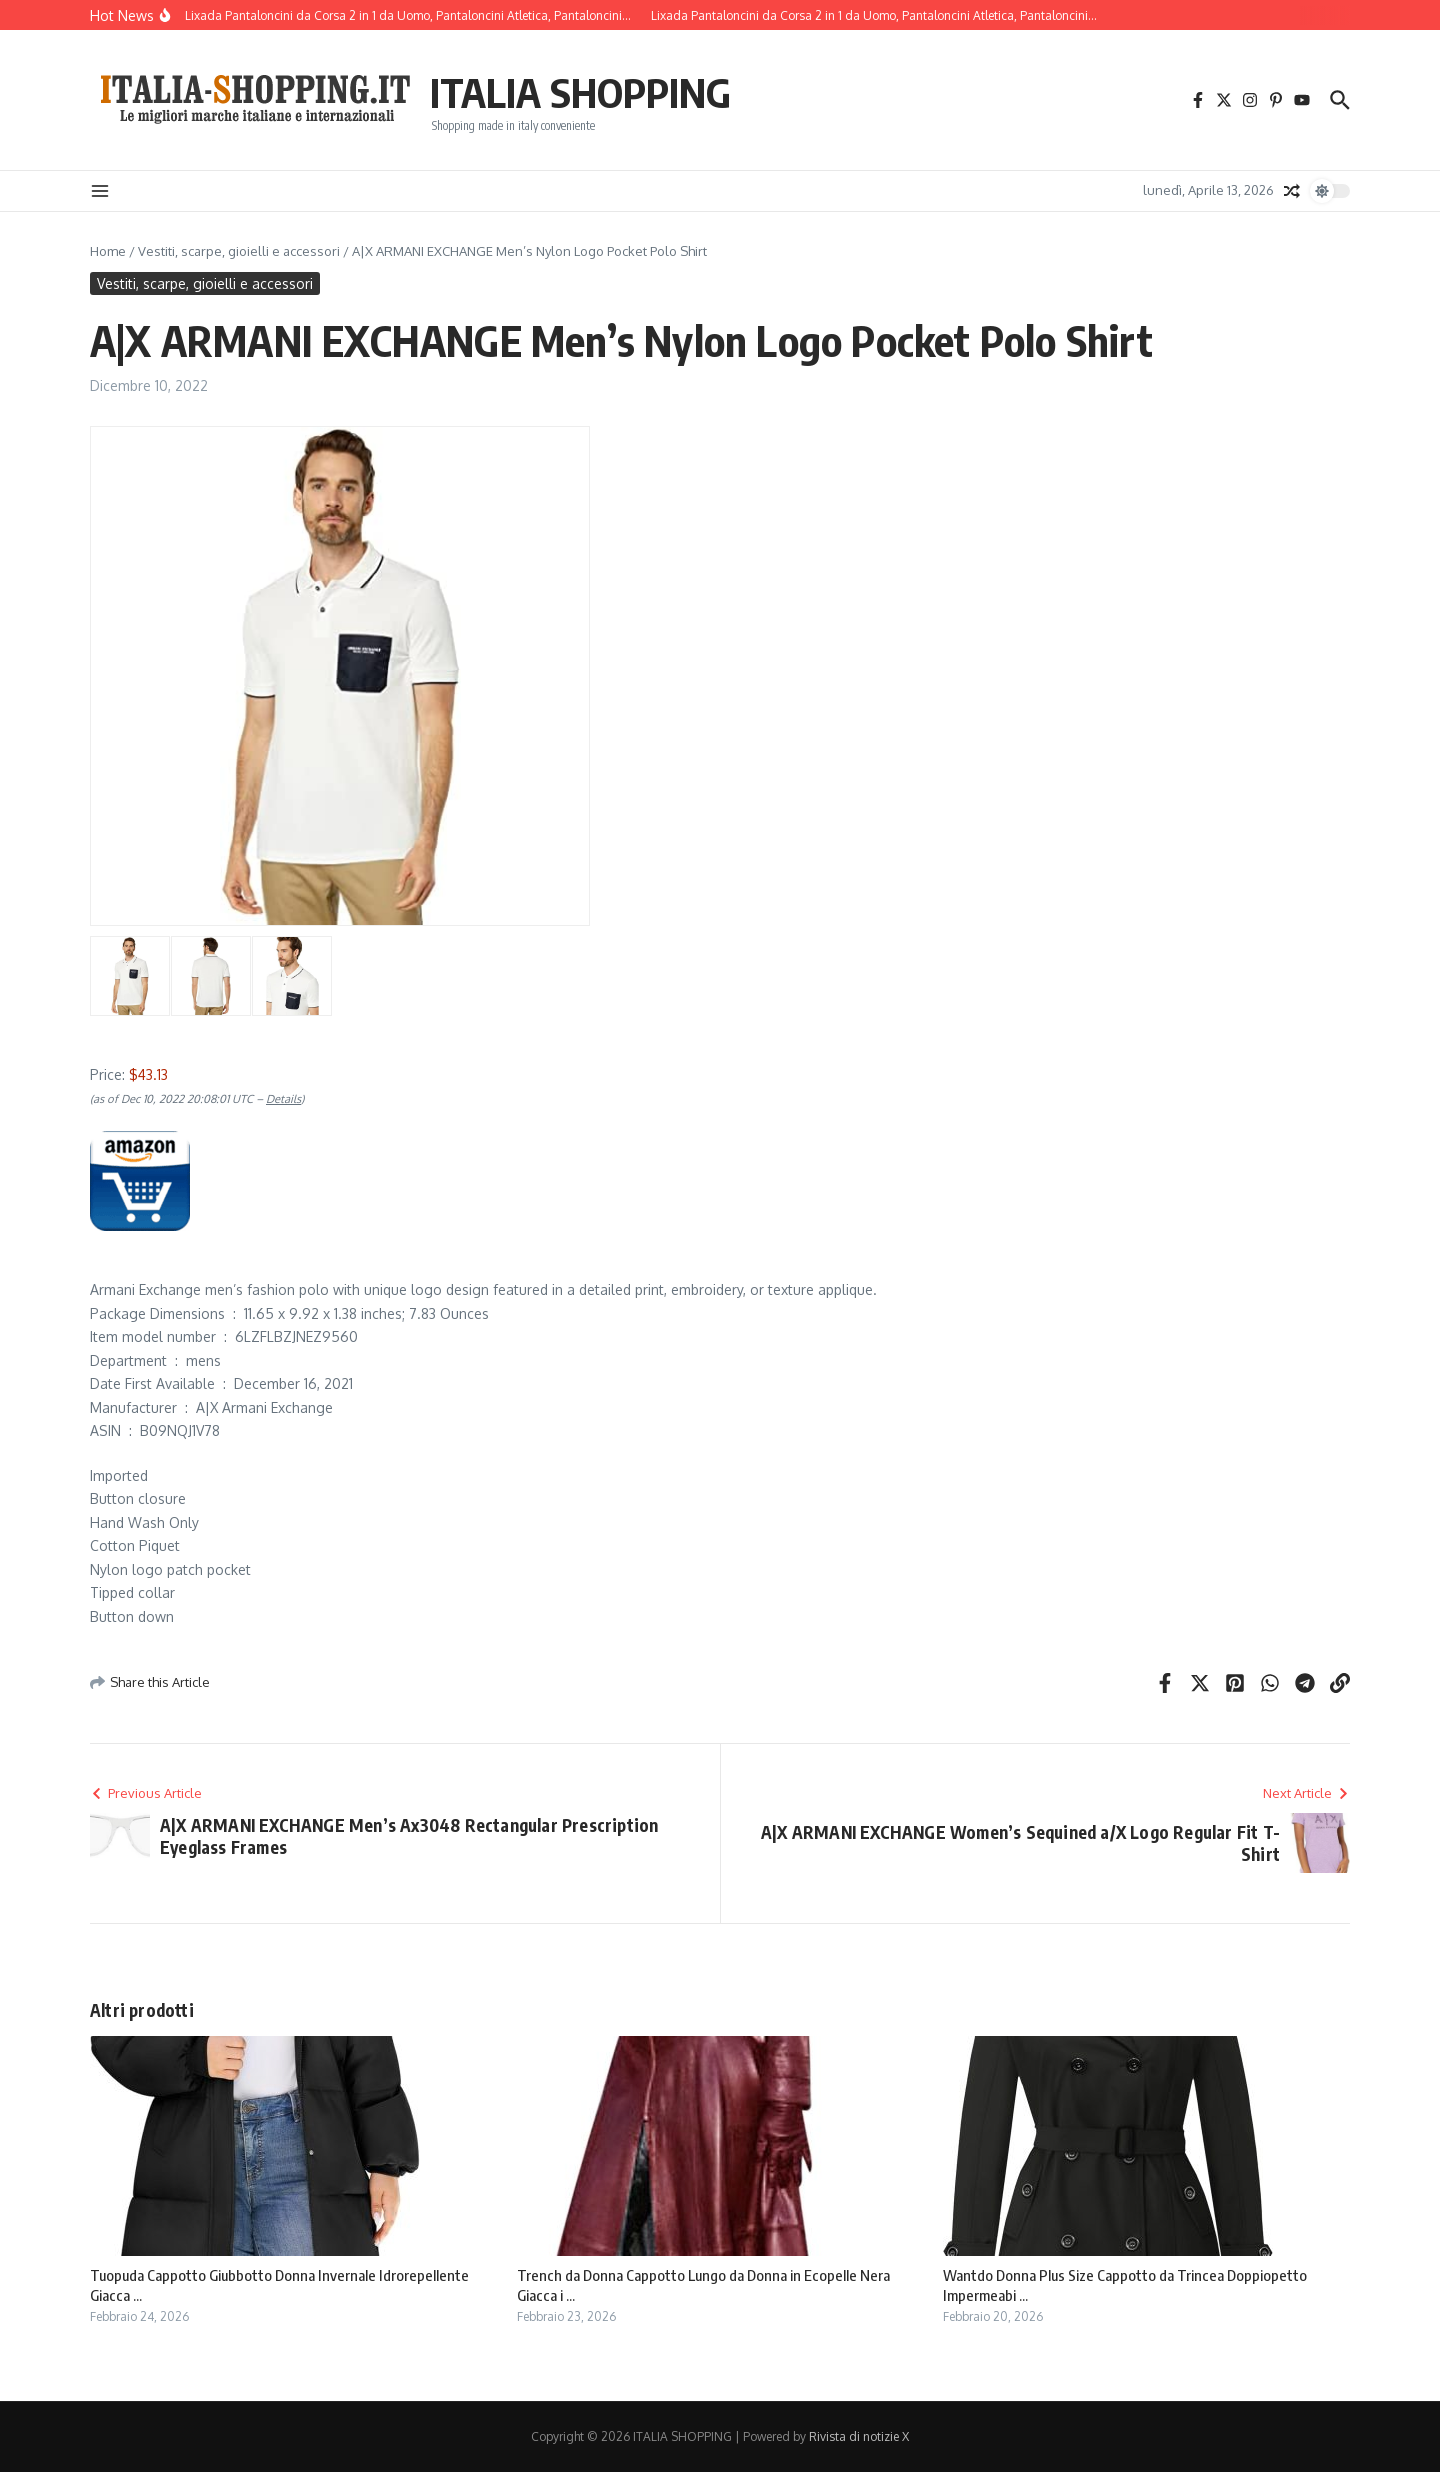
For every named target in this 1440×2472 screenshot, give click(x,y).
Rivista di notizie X (859, 2436)
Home (108, 251)
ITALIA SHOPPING (580, 92)
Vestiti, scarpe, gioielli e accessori (239, 251)
